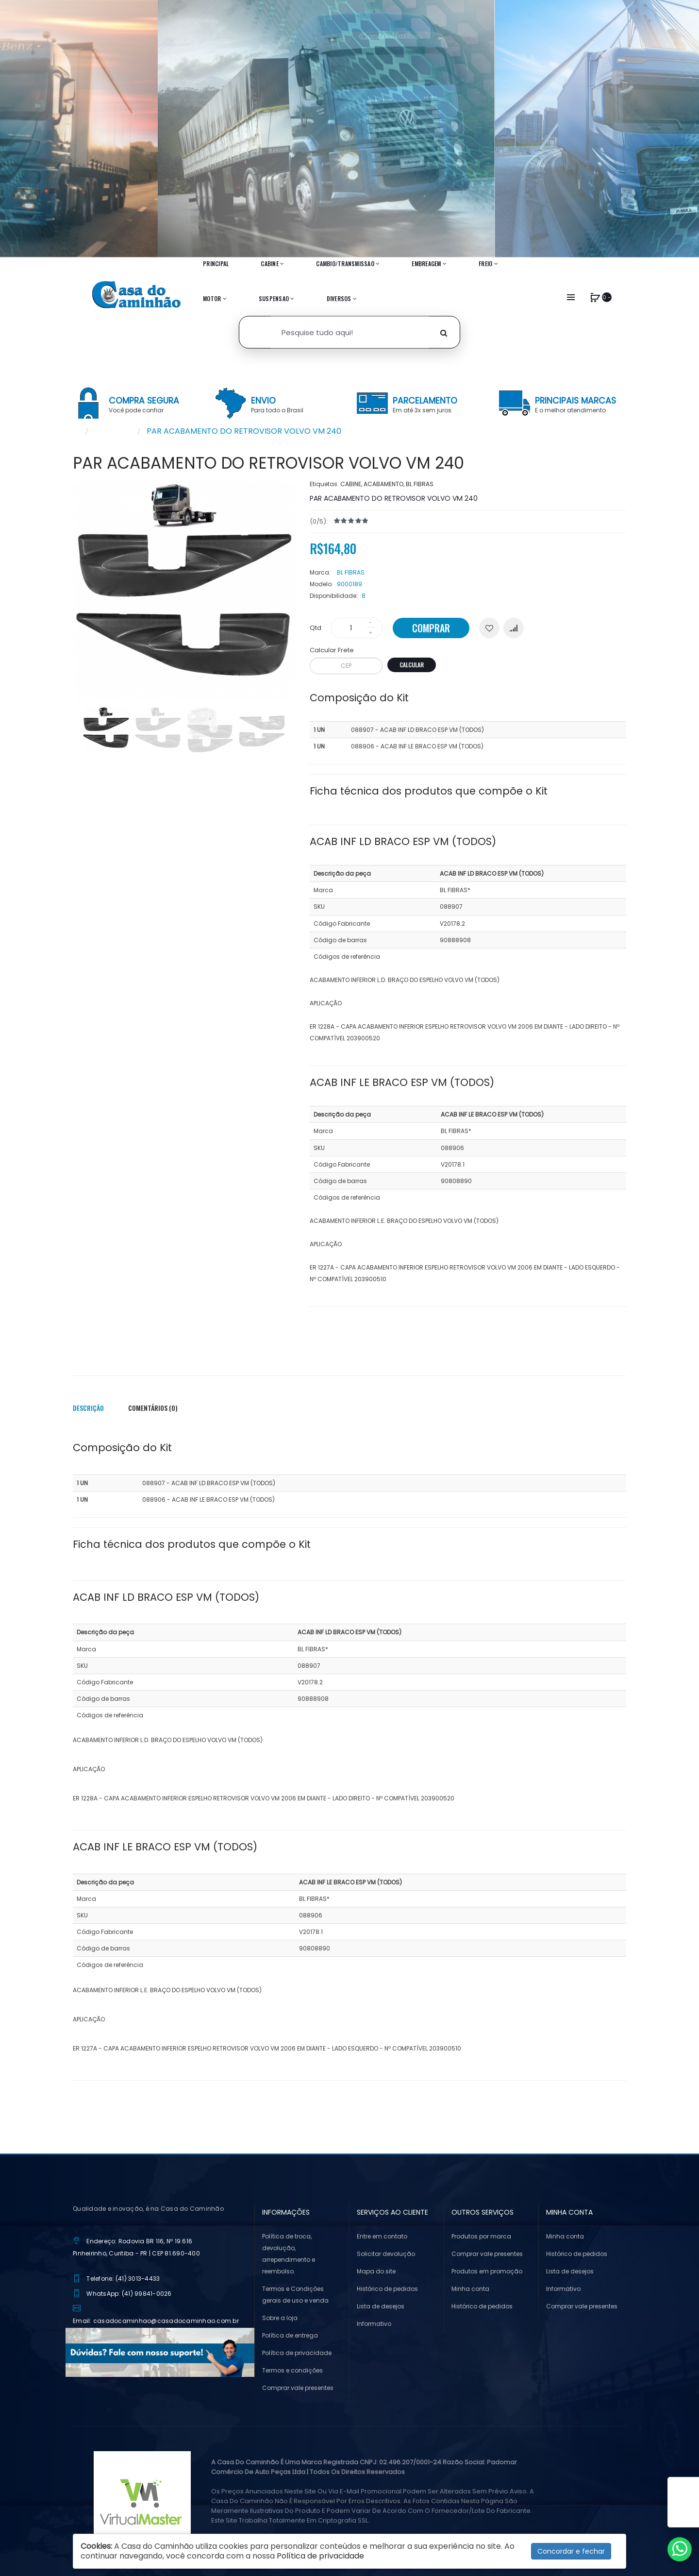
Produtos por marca (481, 2236)
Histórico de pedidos (387, 2289)
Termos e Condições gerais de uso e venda (295, 2295)
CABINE (350, 484)
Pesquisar (113, 431)
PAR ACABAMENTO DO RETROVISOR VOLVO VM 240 (244, 431)
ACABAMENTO (383, 484)
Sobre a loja (280, 2318)
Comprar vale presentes (297, 2388)
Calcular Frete (332, 650)
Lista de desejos (380, 2306)
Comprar (431, 628)
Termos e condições (292, 2370)
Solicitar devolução (386, 2254)
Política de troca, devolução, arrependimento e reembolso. (288, 2253)
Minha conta (470, 2289)
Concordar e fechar (571, 2551)
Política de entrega (290, 2335)
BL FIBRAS (419, 484)
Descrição (88, 1408)
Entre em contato (382, 2236)
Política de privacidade (297, 2353)
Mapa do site (376, 2271)
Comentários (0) (153, 1408)
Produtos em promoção (486, 2271)
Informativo (374, 2324)
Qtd (315, 627)
